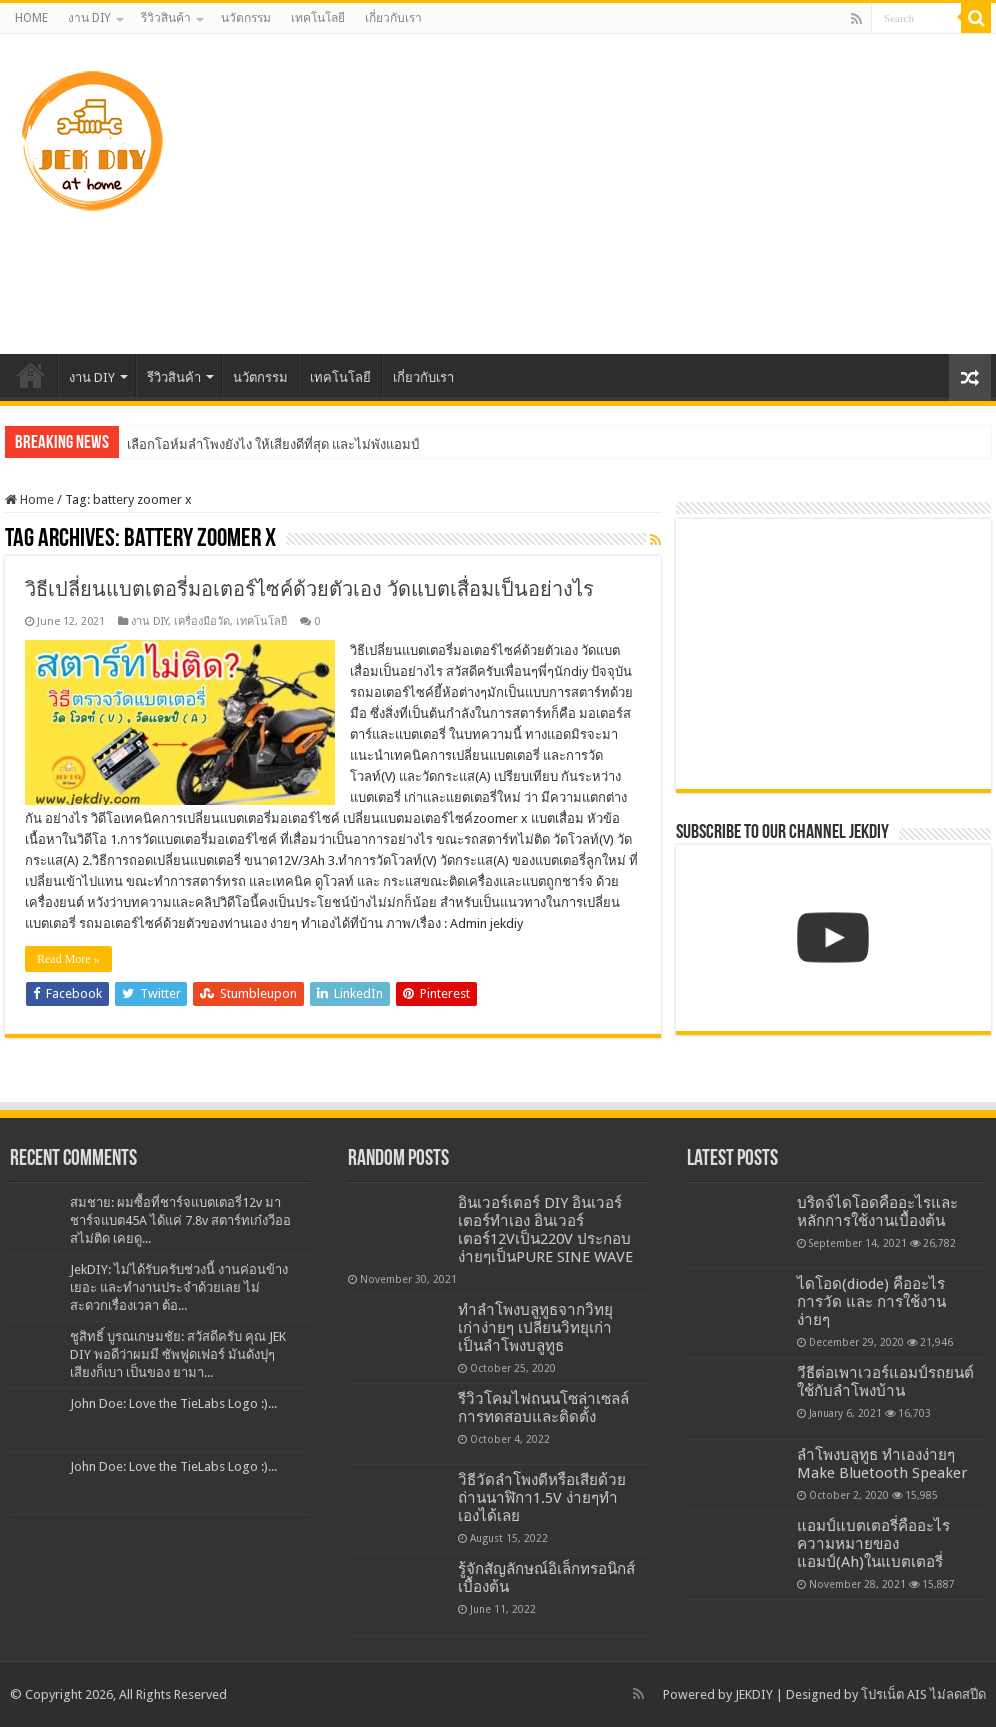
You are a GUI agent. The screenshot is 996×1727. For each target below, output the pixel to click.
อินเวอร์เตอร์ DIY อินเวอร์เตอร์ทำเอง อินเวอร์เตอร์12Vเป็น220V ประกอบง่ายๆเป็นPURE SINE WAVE (545, 1230)
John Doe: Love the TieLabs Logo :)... (173, 1403)
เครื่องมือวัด (202, 621)
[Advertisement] (612, 194)
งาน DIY (89, 18)
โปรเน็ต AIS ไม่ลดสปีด (923, 1694)
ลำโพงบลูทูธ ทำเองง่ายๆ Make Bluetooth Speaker (882, 1464)
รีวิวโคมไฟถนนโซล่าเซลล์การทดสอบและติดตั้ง (543, 1408)
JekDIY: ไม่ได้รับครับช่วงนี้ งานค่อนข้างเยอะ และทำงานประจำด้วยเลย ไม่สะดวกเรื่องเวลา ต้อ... (179, 1287)
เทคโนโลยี (318, 18)
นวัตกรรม (246, 18)
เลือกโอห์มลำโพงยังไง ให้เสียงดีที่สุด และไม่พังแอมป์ (273, 444)
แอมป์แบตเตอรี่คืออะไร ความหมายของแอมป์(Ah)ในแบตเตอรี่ (873, 1544)
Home (29, 499)
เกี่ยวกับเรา (393, 18)
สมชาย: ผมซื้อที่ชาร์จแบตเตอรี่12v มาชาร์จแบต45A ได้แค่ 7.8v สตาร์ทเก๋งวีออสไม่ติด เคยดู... (180, 1220)
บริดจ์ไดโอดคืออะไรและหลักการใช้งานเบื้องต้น (877, 1212)
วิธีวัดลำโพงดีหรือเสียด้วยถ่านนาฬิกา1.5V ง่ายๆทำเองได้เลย (542, 1498)
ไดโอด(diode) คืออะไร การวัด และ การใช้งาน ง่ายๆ (871, 1302)
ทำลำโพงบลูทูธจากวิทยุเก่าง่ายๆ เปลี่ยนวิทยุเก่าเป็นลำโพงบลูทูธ (535, 1328)
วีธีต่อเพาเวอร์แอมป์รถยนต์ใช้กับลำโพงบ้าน (885, 1382)
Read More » (68, 959)
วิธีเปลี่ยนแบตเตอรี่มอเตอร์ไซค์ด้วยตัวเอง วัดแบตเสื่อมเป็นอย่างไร (309, 589)
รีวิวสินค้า (166, 18)
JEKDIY (754, 1694)
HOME (31, 18)
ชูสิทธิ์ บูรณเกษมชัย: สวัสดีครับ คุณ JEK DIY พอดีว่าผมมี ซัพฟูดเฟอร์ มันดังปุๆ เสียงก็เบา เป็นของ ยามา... (178, 1354)
